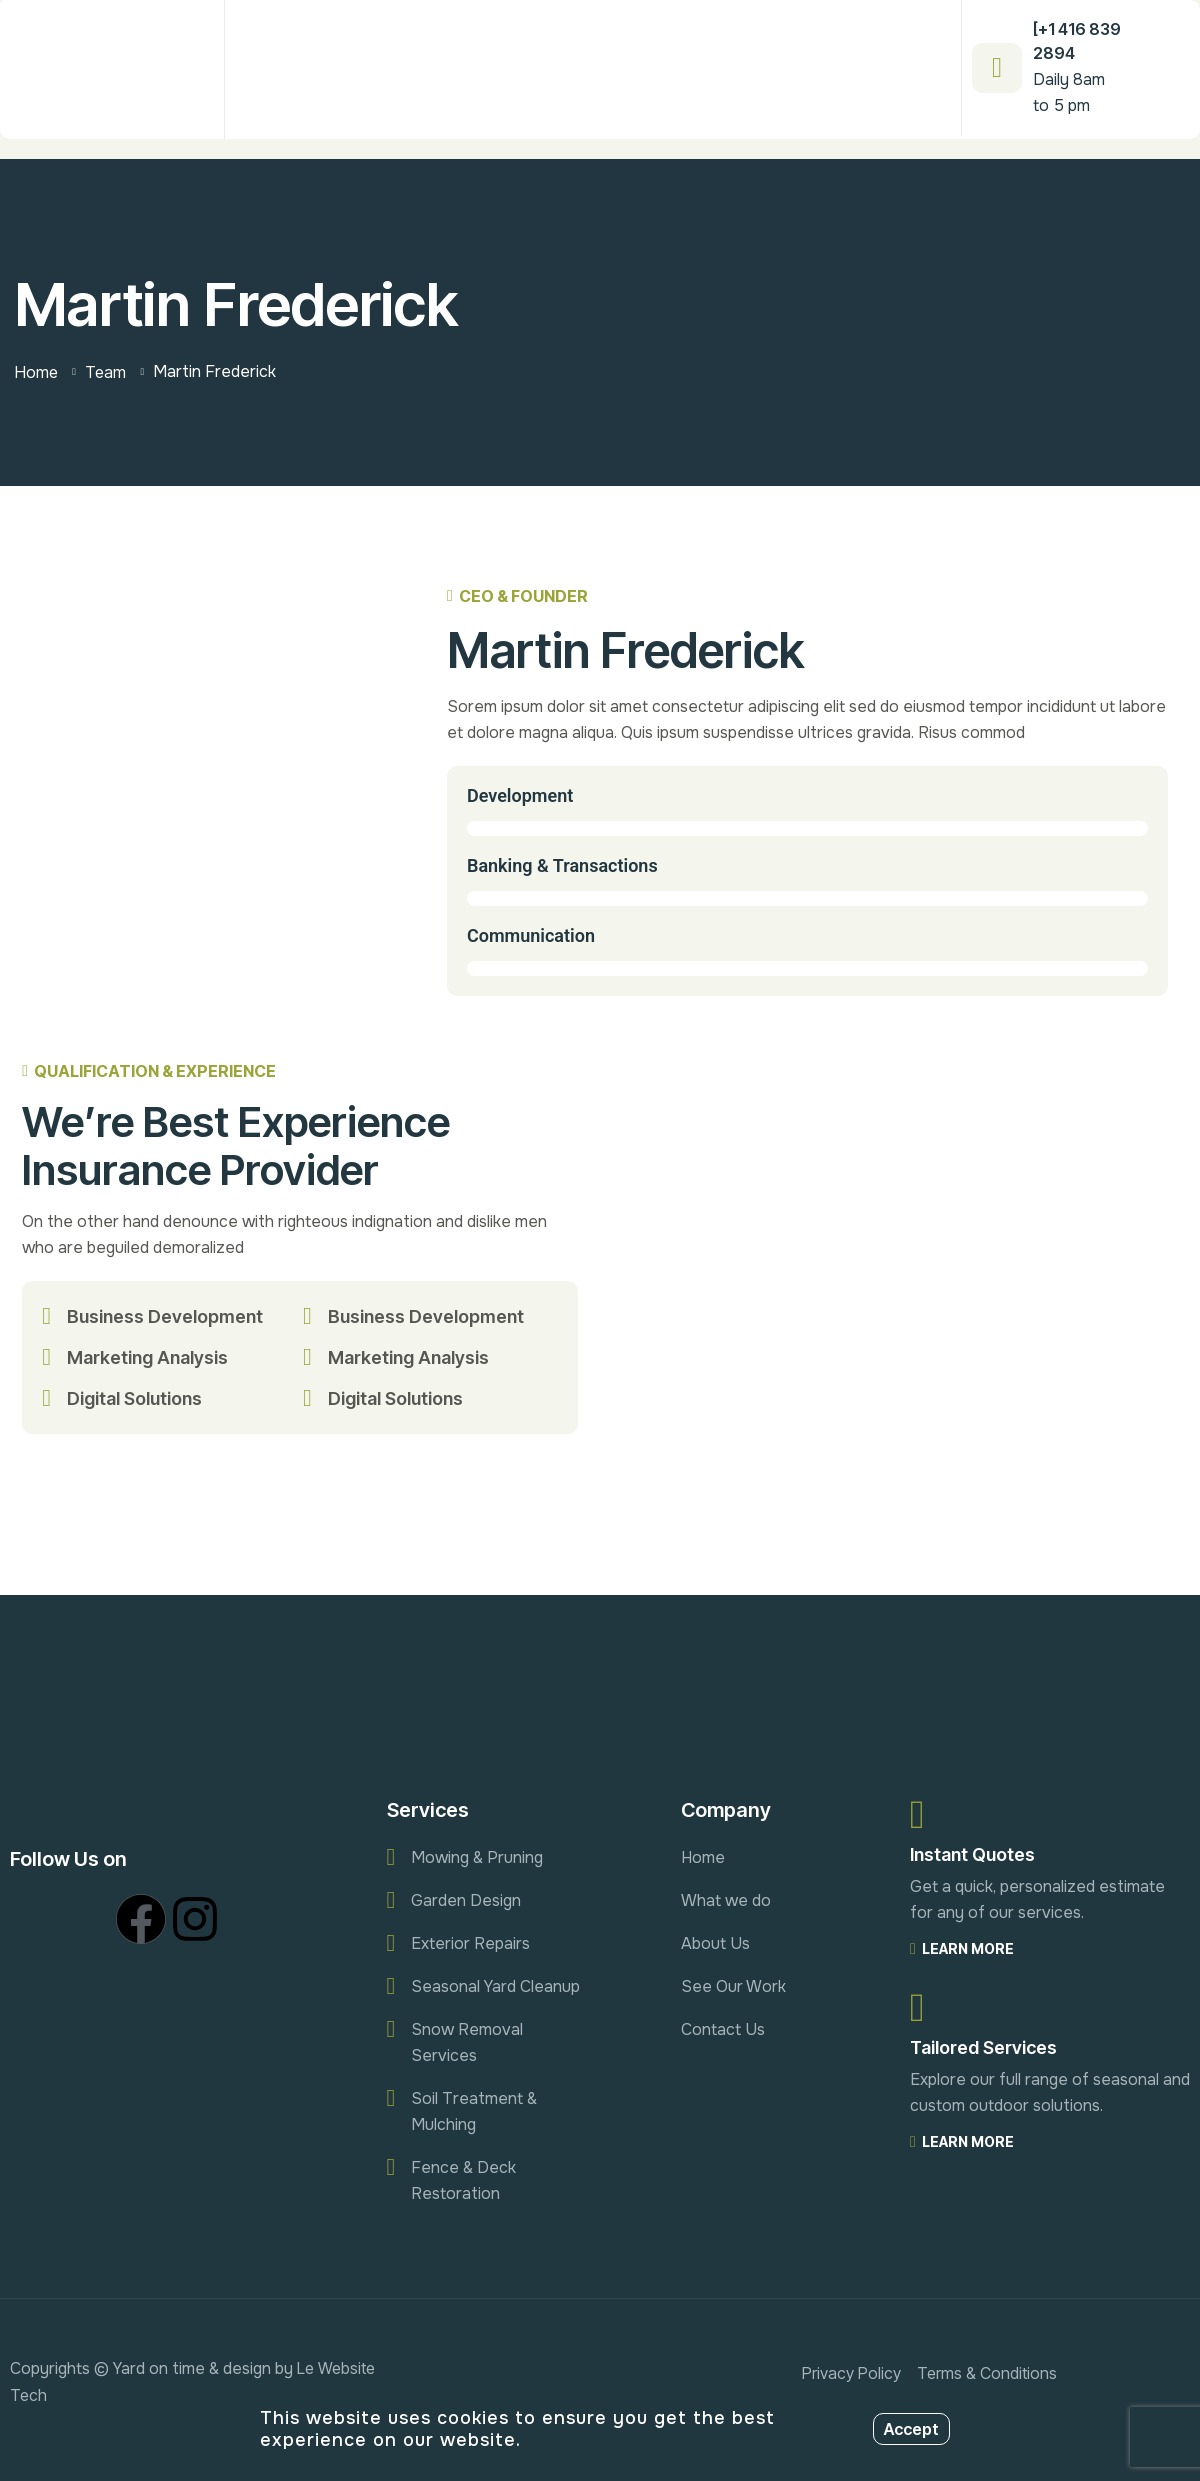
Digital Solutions (134, 1398)
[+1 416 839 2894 (1077, 41)
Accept (911, 2429)
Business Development (165, 1316)
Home (36, 372)
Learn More (962, 1948)
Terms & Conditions (987, 2373)
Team (105, 372)
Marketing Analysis (147, 1357)
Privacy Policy (851, 2373)
